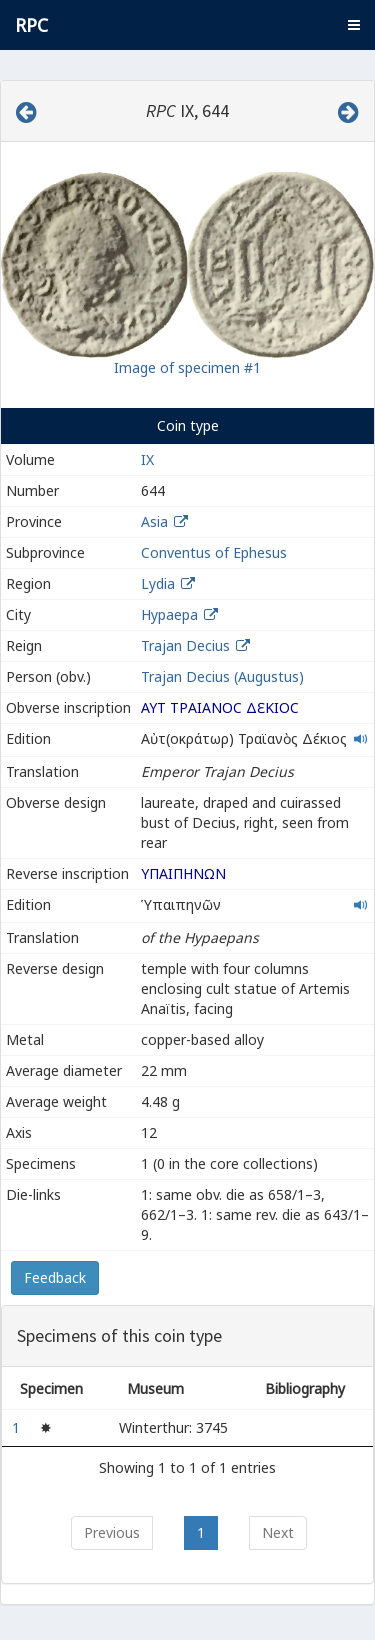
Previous (112, 1532)
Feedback (55, 1277)
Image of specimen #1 (187, 367)
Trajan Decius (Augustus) (222, 676)
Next (278, 1532)
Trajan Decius (185, 645)
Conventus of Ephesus (214, 552)
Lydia (158, 583)
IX (147, 459)
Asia (154, 521)
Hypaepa (169, 614)
